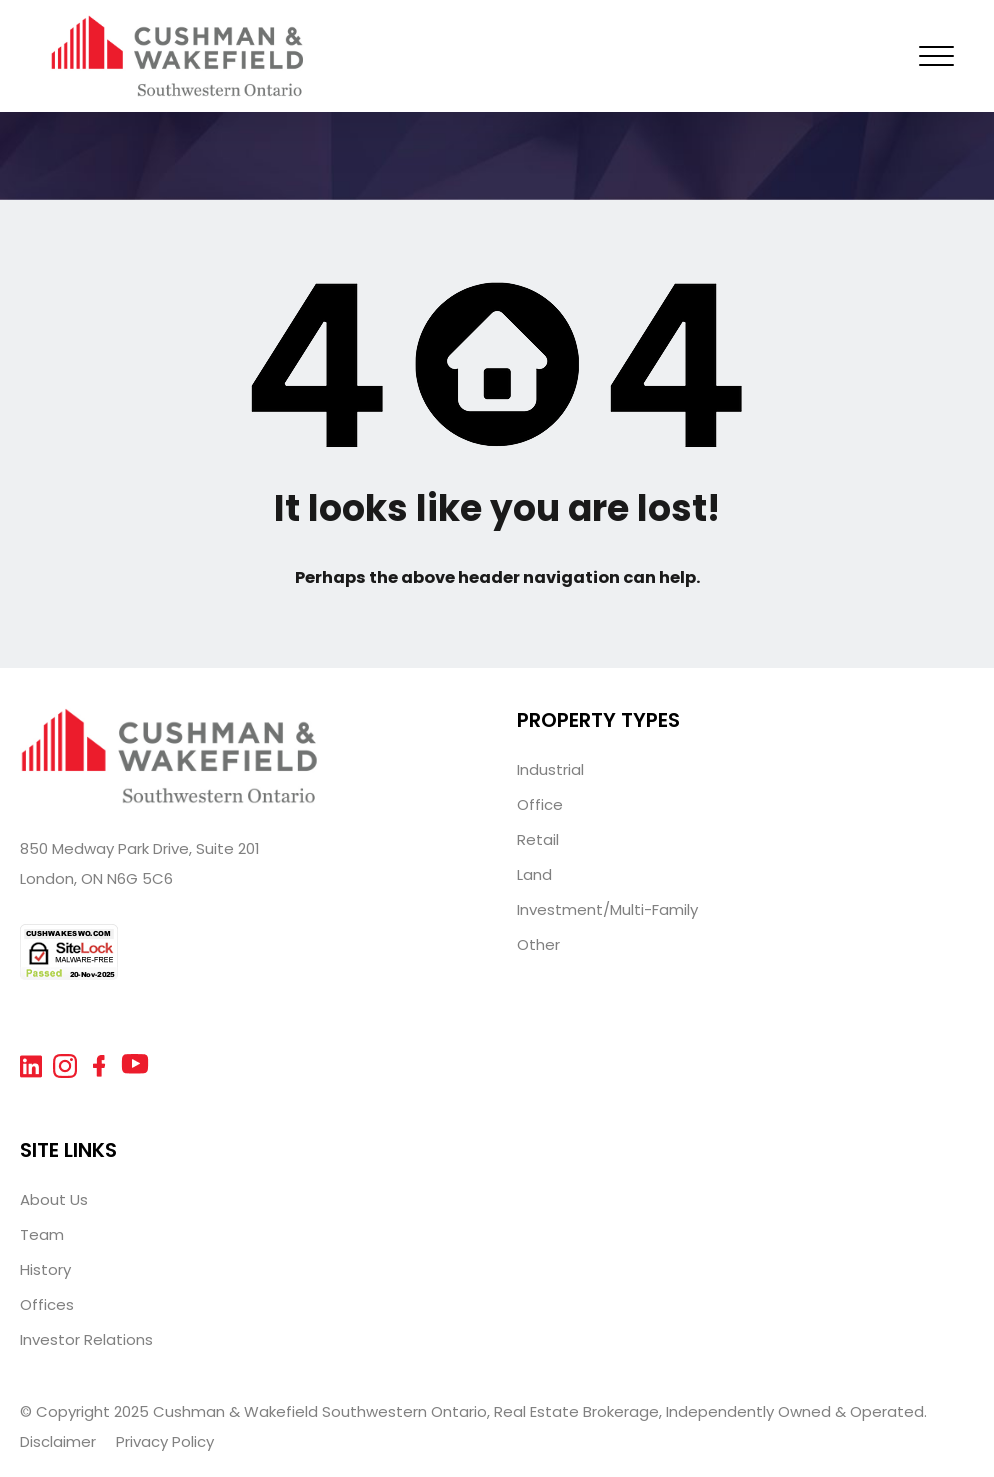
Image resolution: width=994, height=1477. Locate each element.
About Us (54, 1199)
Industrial (550, 769)
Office (540, 804)
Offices (47, 1304)
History (45, 1269)
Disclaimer (58, 1441)
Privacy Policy (165, 1441)
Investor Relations (86, 1339)
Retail (538, 839)
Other (538, 944)
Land (534, 874)
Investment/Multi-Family (607, 909)
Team (42, 1234)
